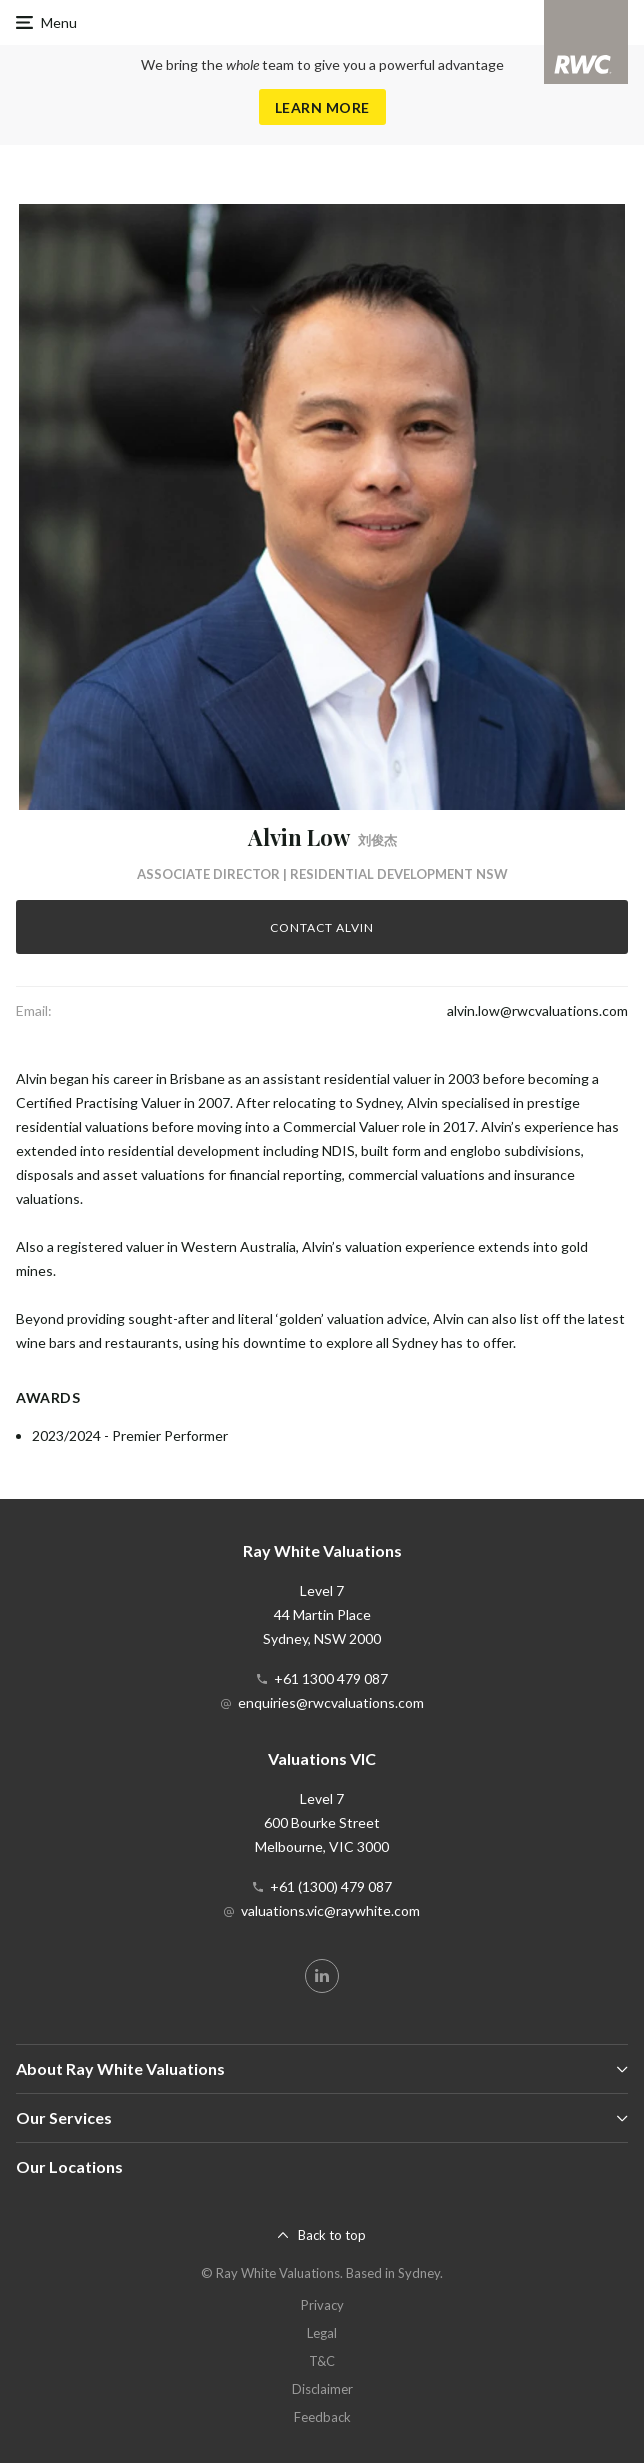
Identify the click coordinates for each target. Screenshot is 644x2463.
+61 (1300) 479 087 (331, 1886)
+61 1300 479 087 (331, 1678)
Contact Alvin (322, 927)
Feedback (322, 2417)
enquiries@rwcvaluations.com (331, 1702)
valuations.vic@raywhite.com (330, 1910)
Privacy (322, 2305)
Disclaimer (322, 2389)
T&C (322, 2361)
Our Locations (69, 2166)
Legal (322, 2333)
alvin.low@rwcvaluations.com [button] (537, 1010)
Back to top (332, 2235)
